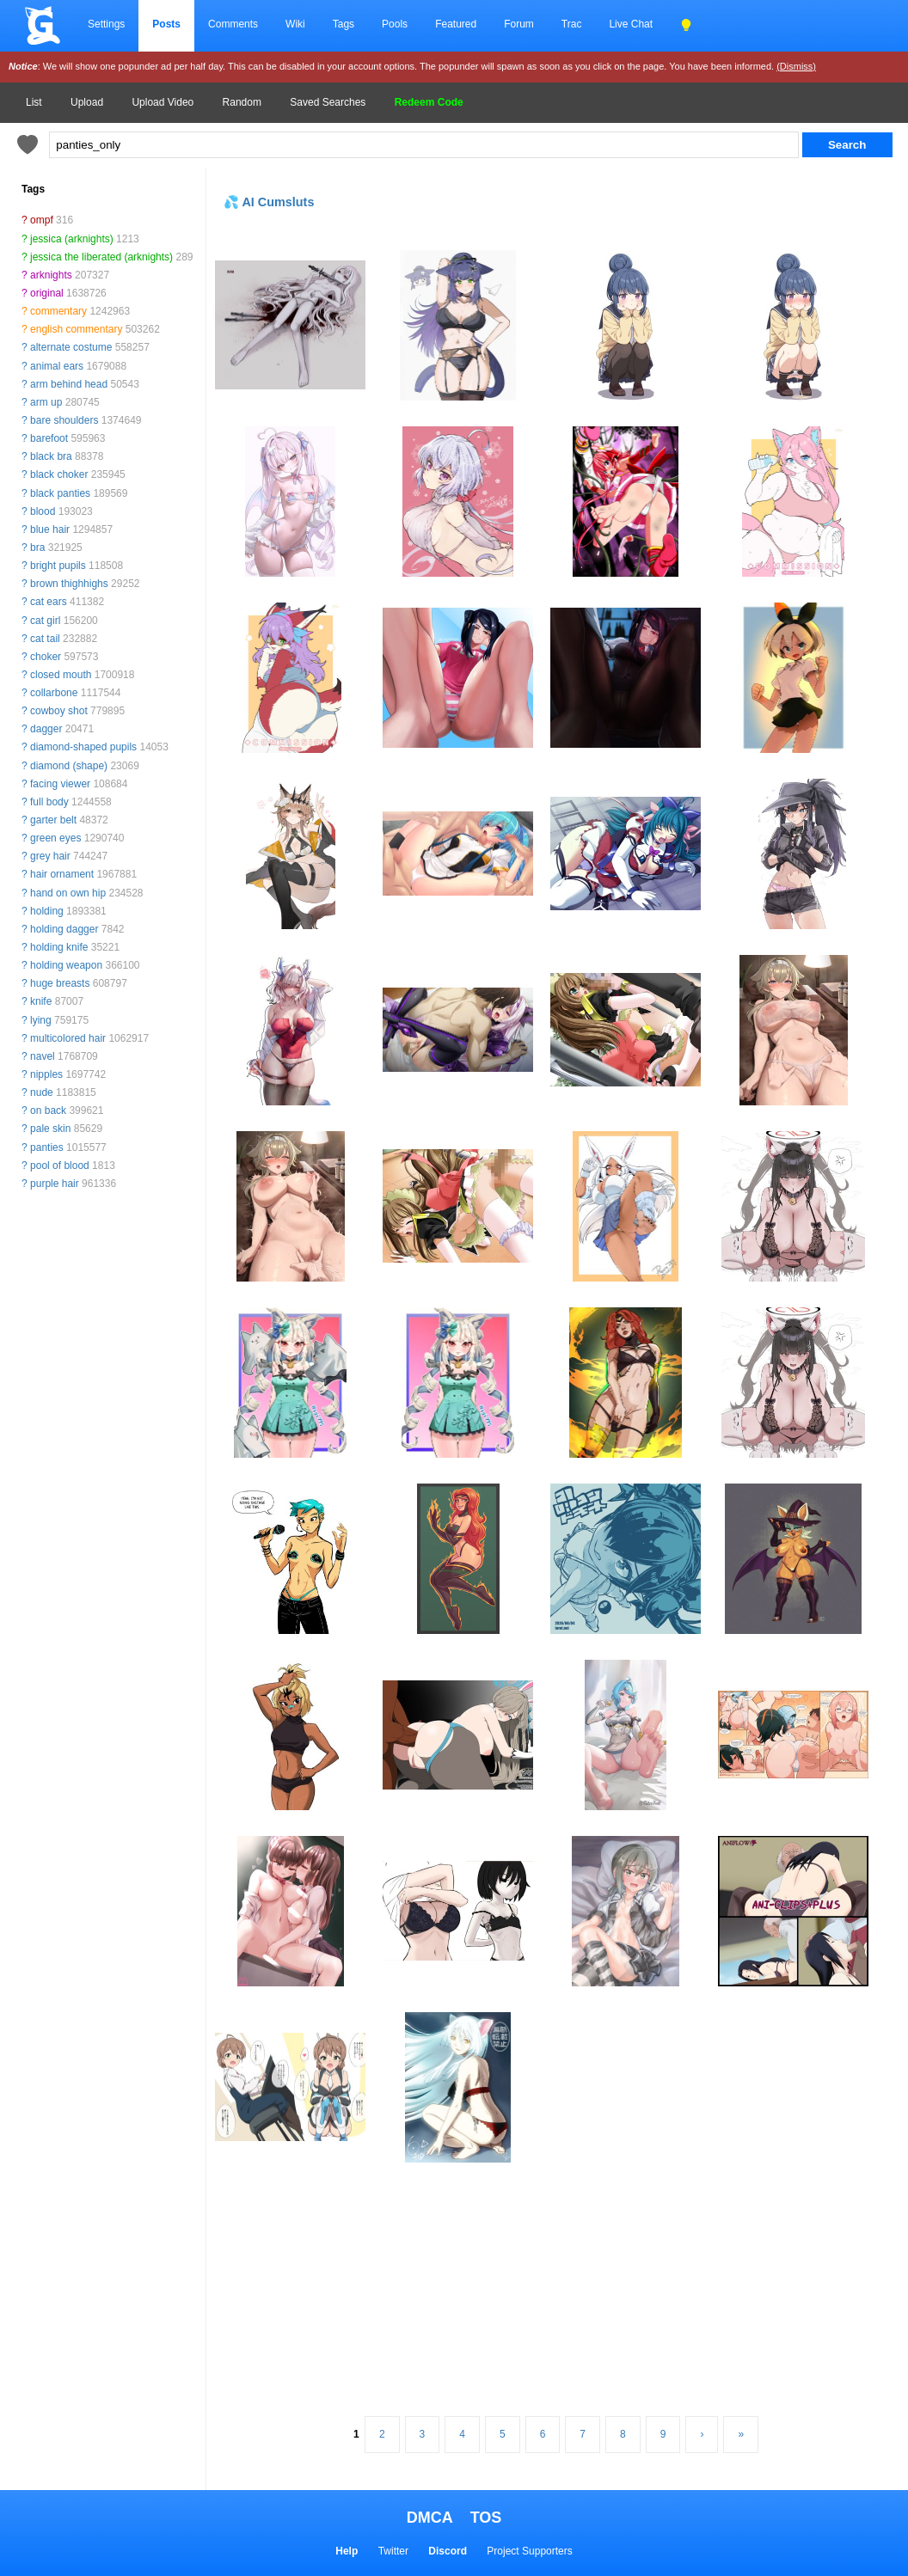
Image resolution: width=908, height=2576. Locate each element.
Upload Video (162, 102)
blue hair (50, 529)
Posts (166, 24)
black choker (59, 474)
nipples (46, 1074)
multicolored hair (68, 1038)
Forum (519, 24)
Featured (455, 24)
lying (41, 1020)
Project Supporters (529, 2551)
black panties (60, 493)
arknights (51, 275)
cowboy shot (59, 711)
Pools (395, 24)
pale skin (50, 1129)
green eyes (55, 838)
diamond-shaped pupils (83, 747)
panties (47, 1147)
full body (49, 802)
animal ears (56, 366)
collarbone (53, 693)
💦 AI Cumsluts (269, 202)
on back (48, 1110)
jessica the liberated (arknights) (101, 257)
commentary (58, 311)
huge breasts (59, 983)
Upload (87, 102)
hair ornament (62, 874)
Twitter (393, 2551)
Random (242, 102)
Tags (343, 24)
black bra (51, 456)
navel (42, 1056)
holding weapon (66, 965)
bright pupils (58, 566)
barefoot (49, 438)
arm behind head (68, 384)
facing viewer (60, 784)
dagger (46, 729)
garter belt (53, 820)
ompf (41, 220)
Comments (233, 24)
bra (37, 548)
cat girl (45, 621)
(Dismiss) (796, 66)
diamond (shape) (68, 766)
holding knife (59, 947)
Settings (106, 24)
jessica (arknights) (72, 239)
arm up (46, 402)
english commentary (76, 329)
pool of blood (59, 1166)
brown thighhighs (69, 584)
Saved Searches (327, 102)
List (34, 102)
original (47, 293)
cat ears (48, 602)
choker (45, 657)
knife (41, 1001)
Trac (571, 24)
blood (42, 511)
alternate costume (71, 347)
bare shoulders (64, 420)
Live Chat (631, 24)
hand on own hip (68, 893)
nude (41, 1092)
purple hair (54, 1184)
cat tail (45, 639)
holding (47, 911)
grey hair (50, 856)
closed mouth (60, 675)
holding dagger (64, 929)
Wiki (295, 24)
